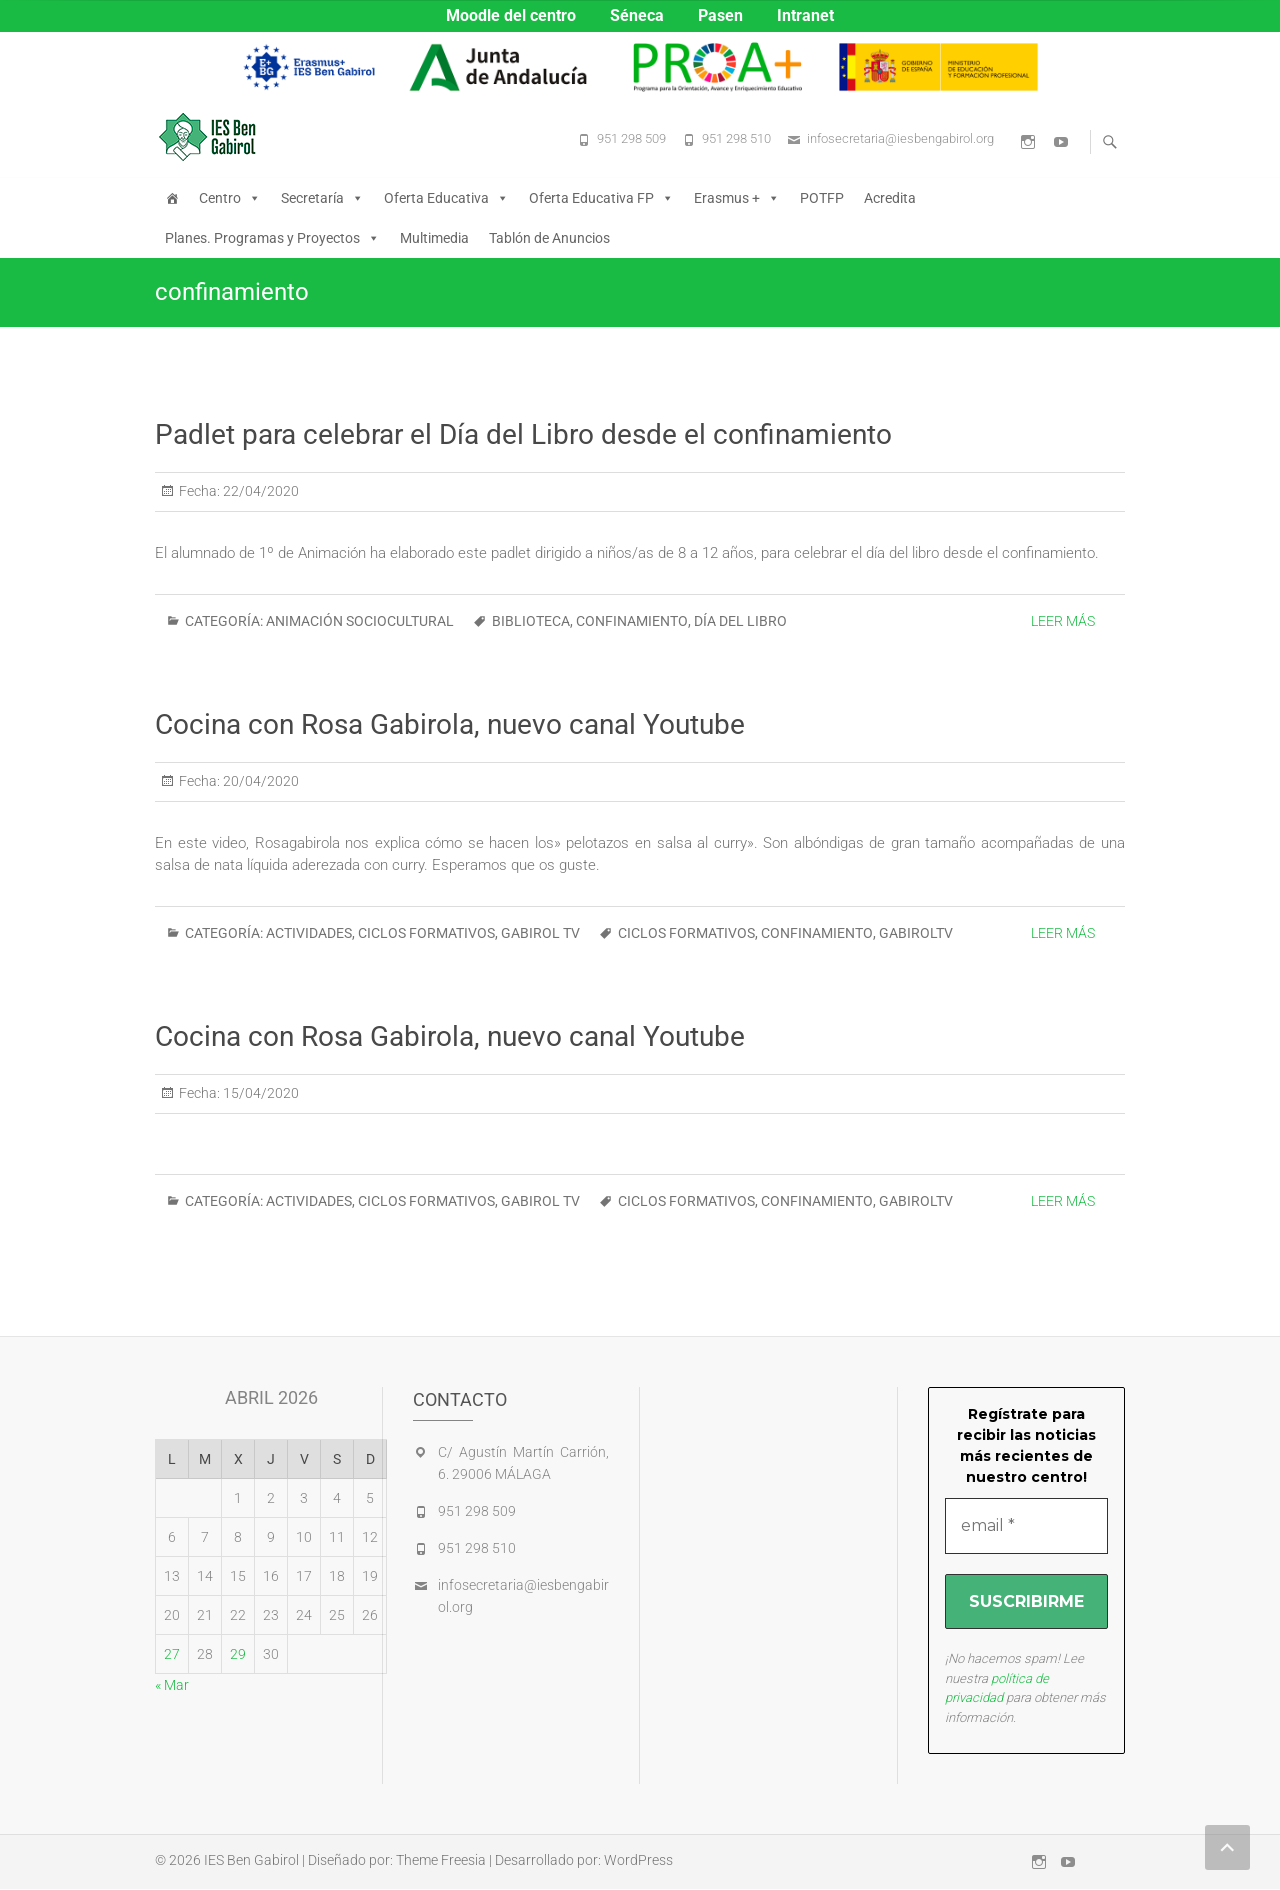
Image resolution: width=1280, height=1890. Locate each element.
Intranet (805, 15)
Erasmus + (737, 198)
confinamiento (632, 621)
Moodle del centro (511, 15)
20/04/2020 (259, 781)
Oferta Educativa (446, 198)
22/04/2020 (259, 491)
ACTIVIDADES (309, 933)
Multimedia (434, 238)
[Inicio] (172, 198)
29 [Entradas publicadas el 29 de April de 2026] (238, 1654)
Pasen (720, 15)
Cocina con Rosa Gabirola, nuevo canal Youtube (450, 724)
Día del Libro (740, 621)
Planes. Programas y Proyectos (272, 238)
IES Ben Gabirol (251, 1861)
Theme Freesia (441, 1861)
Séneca (637, 15)
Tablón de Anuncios (549, 238)
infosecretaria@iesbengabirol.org (900, 138)
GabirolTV (916, 933)
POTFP (822, 198)
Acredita (890, 198)
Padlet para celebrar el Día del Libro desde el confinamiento (523, 434)
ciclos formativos (686, 933)
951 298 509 (631, 138)
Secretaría (322, 198)
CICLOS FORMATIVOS (426, 933)
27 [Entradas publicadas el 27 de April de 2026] (172, 1654)
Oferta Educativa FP (601, 198)
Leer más (1063, 621)
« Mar (172, 1685)
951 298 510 (736, 138)
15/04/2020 (259, 1093)
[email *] (1027, 1526)
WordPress (638, 1861)
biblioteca (531, 621)
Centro (230, 198)
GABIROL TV (540, 933)
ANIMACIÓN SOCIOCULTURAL (360, 621)
